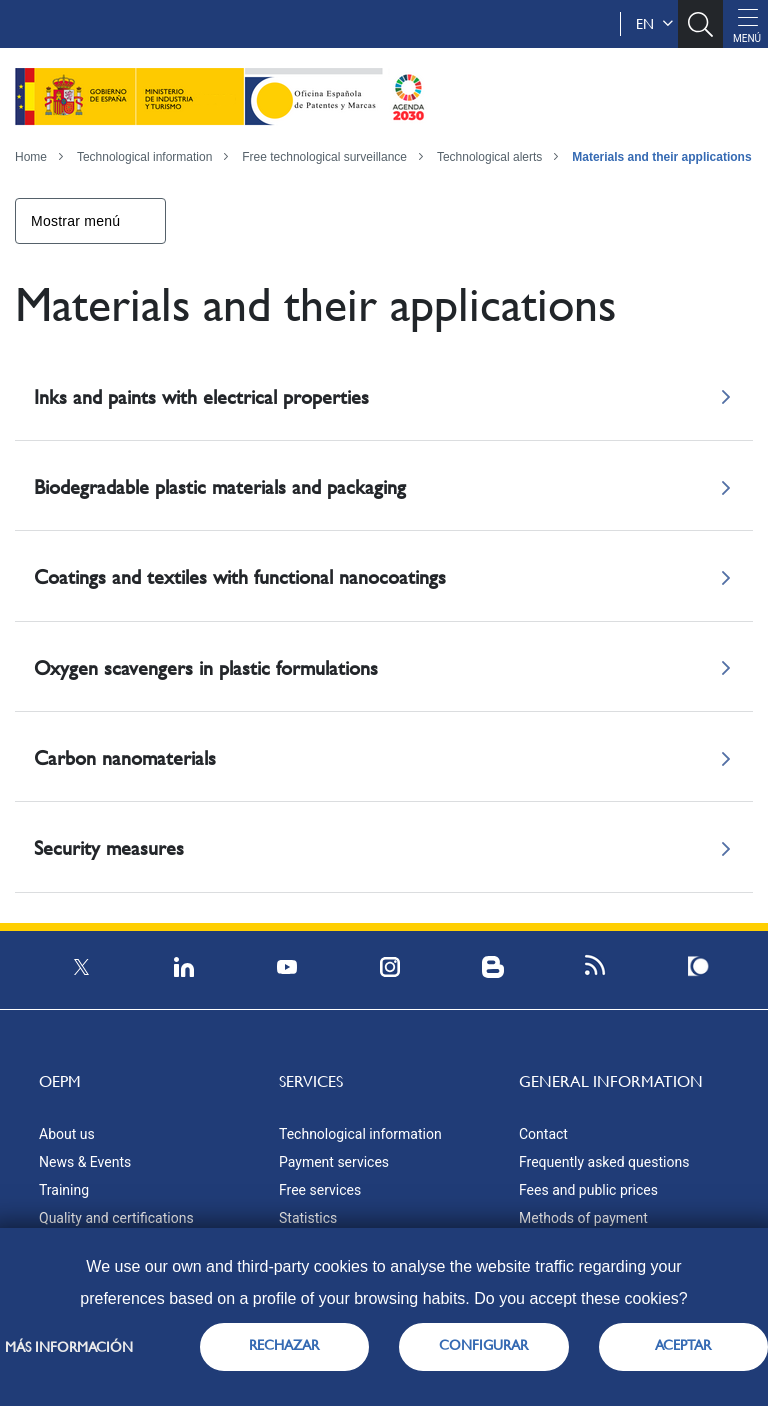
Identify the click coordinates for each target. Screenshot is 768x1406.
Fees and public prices (588, 1190)
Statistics (308, 1218)
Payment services (334, 1162)
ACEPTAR (683, 1345)
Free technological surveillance (324, 157)
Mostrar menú (75, 221)
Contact (543, 1134)
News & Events (85, 1162)
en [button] (654, 24)
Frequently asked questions (604, 1162)
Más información (69, 1347)
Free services (320, 1190)
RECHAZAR (284, 1345)
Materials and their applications (661, 157)
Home (31, 157)
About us (67, 1134)
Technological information (144, 157)
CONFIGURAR (483, 1345)
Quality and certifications (116, 1218)
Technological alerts (489, 157)
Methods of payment (583, 1218)
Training (64, 1190)
